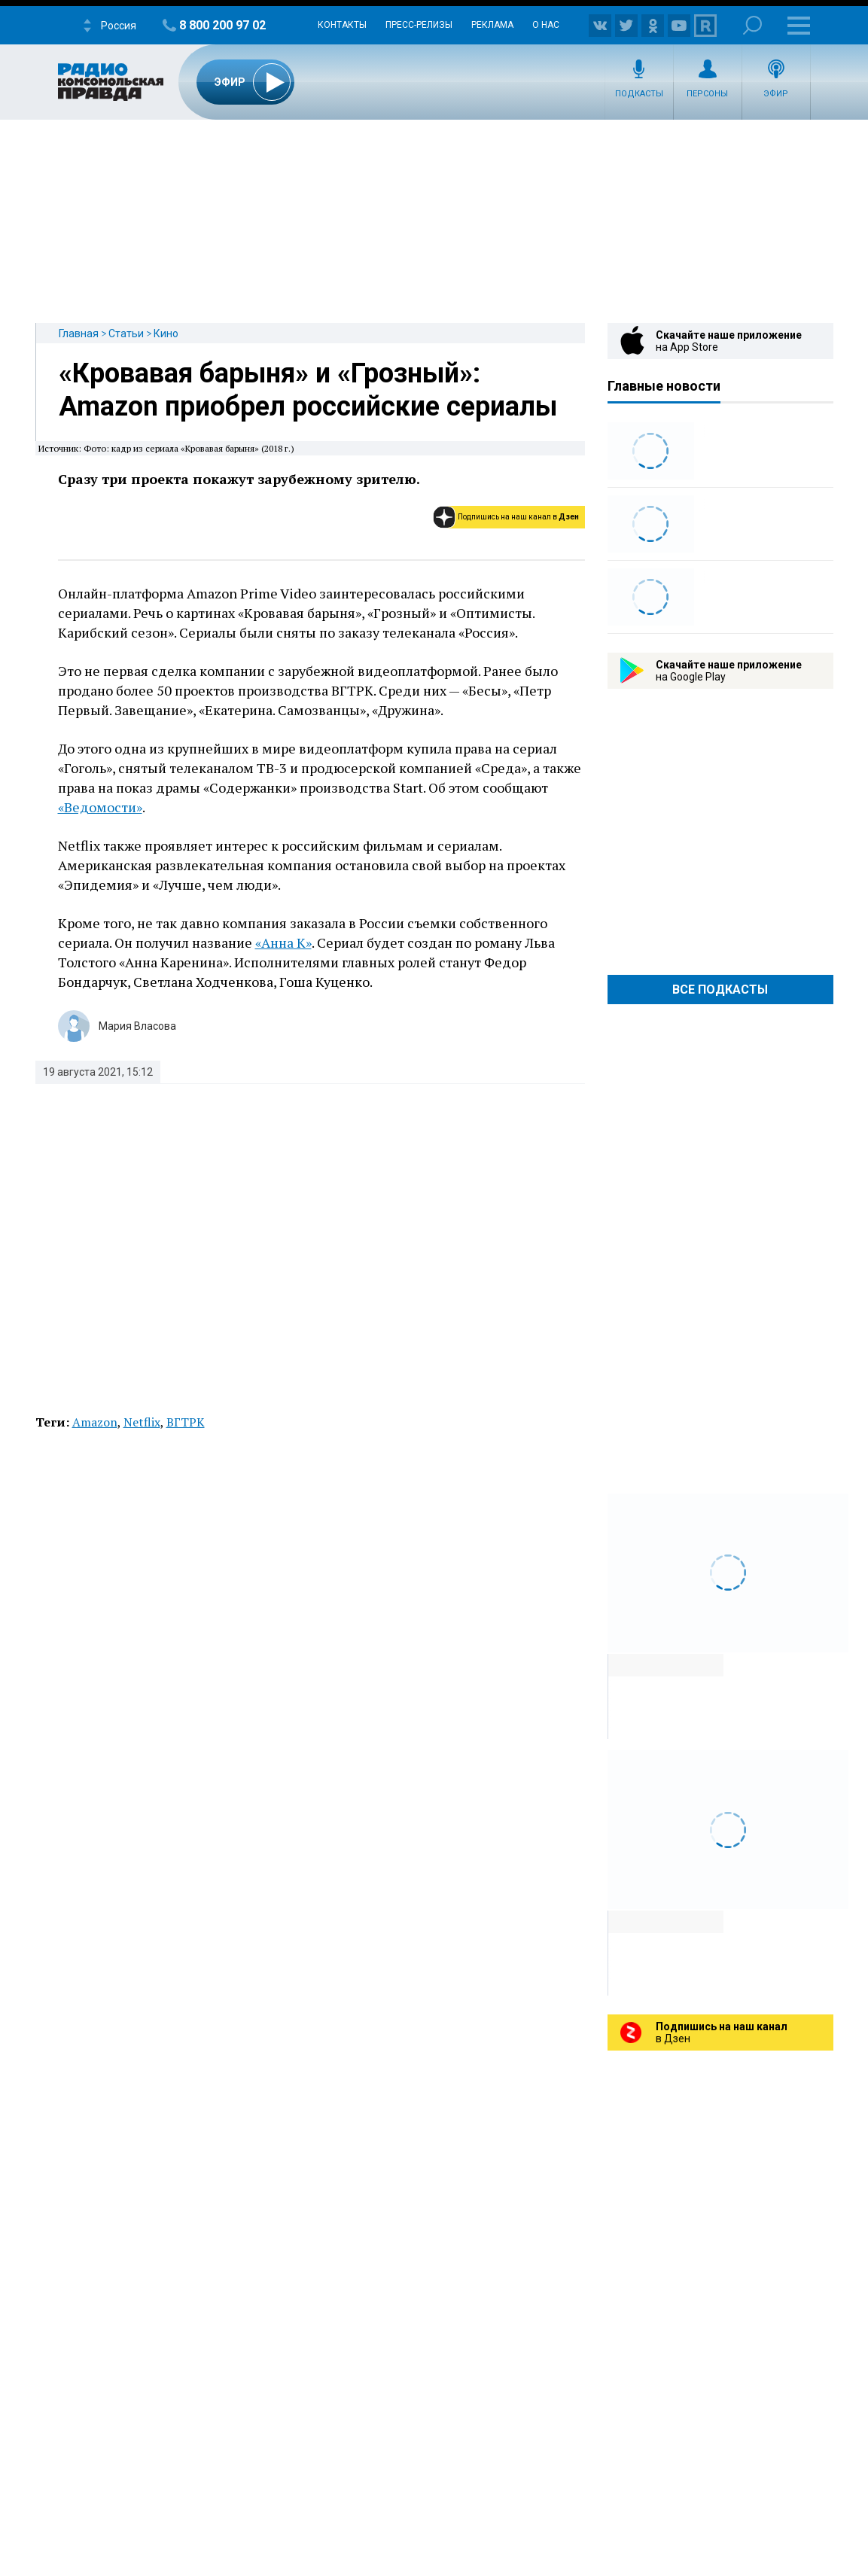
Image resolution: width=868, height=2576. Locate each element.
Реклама (492, 25)
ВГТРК (185, 1422)
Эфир (775, 94)
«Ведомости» (100, 807)
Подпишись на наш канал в (518, 517)
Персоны (707, 94)
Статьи (126, 333)
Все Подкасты (720, 989)
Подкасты (639, 94)
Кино (166, 333)
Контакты (342, 25)
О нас (545, 25)
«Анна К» (283, 942)
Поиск (752, 25)
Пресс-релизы (418, 25)
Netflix (141, 1422)
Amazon (94, 1422)
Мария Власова (137, 1026)
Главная (79, 333)
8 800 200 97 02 (222, 25)
